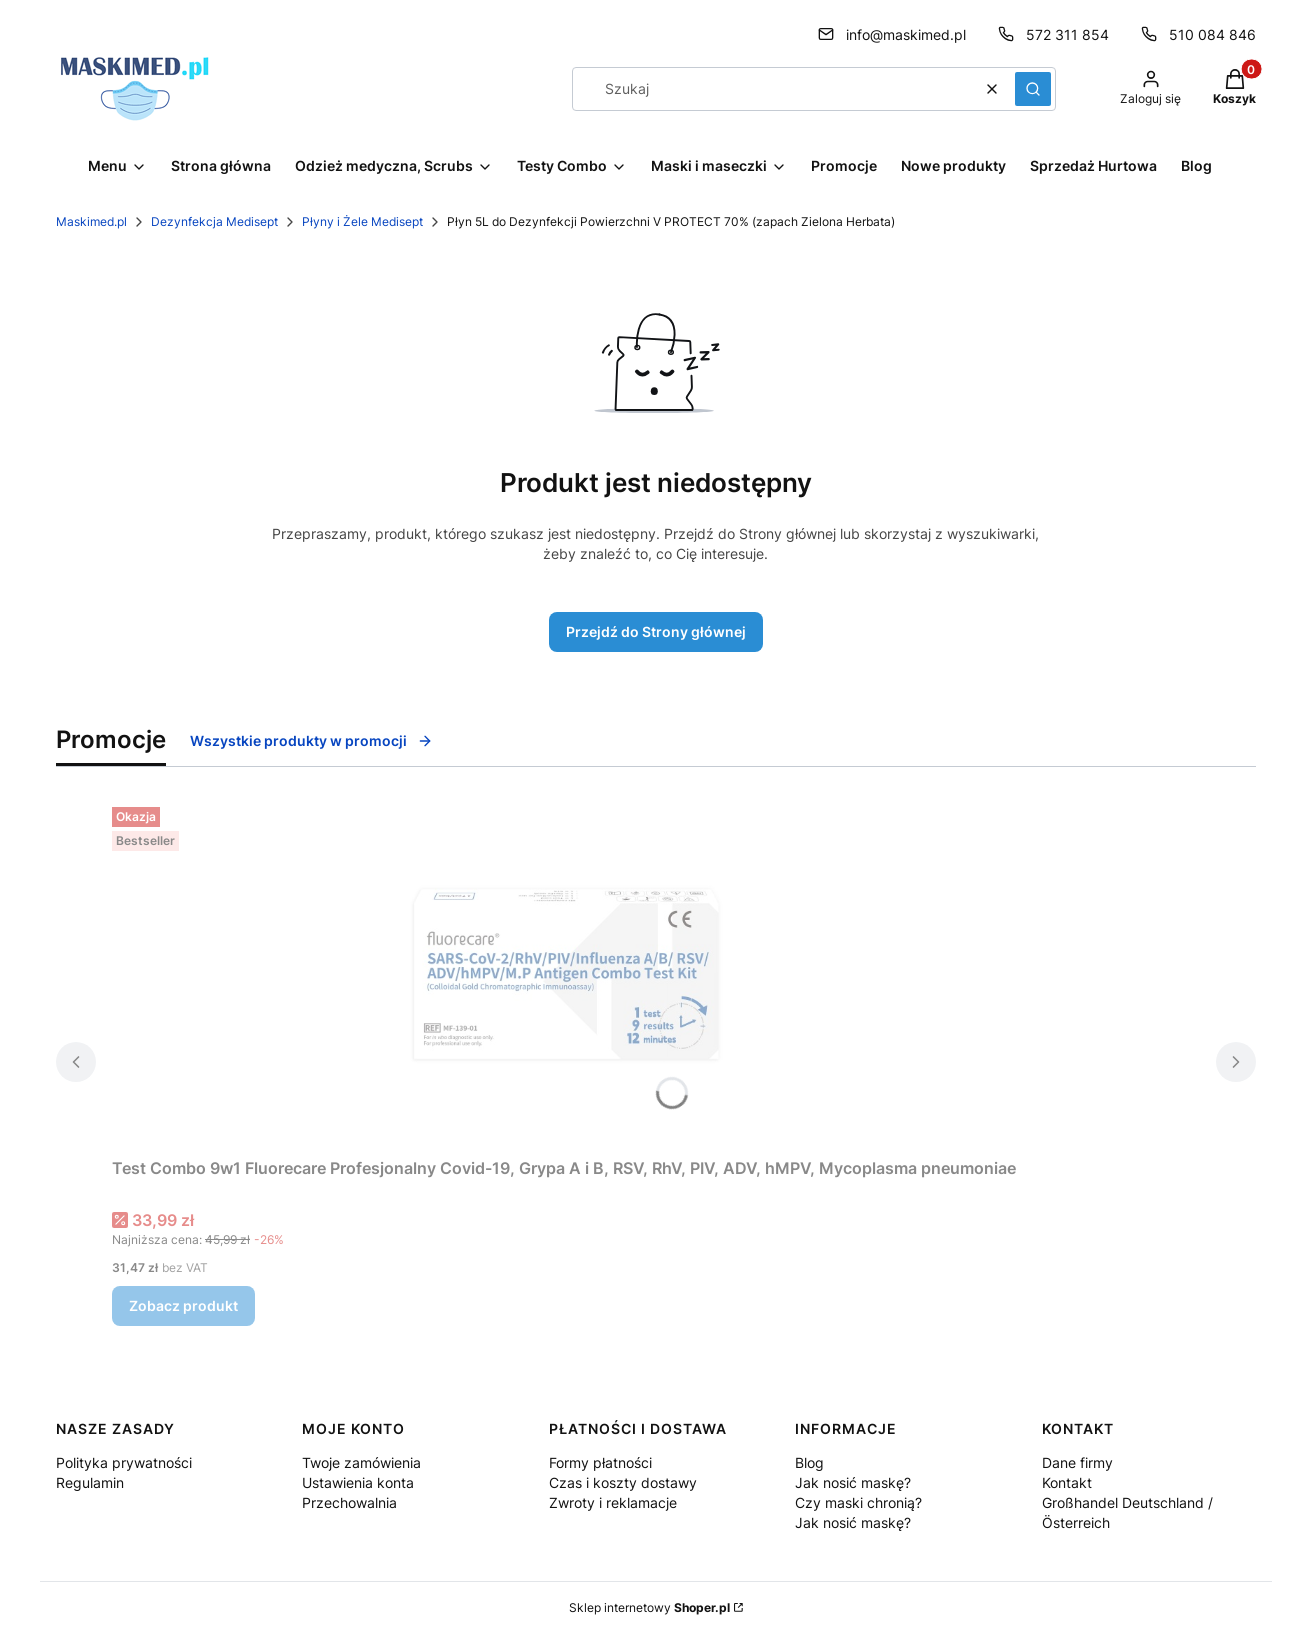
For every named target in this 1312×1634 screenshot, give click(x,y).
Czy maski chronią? (858, 1502)
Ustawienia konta (358, 1482)
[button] (1033, 89)
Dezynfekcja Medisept (214, 221)
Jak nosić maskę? (853, 1482)
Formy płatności (600, 1462)
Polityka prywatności (124, 1462)
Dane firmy (1077, 1462)
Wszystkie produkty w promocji (311, 740)
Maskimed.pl (91, 221)
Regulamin (90, 1482)
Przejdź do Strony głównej (656, 631)
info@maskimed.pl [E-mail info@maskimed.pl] (906, 34)
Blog (809, 1462)
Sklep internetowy (649, 1607)
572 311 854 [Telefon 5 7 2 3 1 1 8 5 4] (1067, 34)
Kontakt (1067, 1482)
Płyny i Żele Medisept (362, 221)
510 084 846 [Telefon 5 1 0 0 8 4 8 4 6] (1212, 34)
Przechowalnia (349, 1502)
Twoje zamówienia (361, 1462)
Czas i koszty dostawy (623, 1482)
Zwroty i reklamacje (613, 1502)
